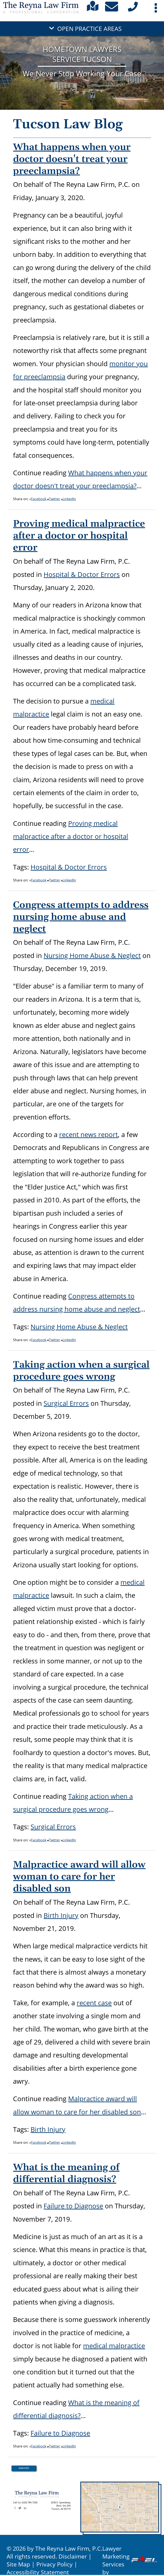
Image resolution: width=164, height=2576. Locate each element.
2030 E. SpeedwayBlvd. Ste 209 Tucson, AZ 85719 (60, 2506)
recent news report (88, 1134)
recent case (94, 2002)
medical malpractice (114, 2345)
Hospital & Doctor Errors (82, 574)
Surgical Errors (66, 1403)
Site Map (18, 2564)
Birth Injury (61, 1915)
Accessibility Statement (38, 2572)
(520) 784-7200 (29, 2502)
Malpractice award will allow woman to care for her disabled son (79, 1877)
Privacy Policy (54, 2564)
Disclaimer (73, 2556)
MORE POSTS (24, 2468)
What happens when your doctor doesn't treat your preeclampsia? (71, 159)
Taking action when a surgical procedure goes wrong (81, 1371)
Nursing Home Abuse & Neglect (92, 955)
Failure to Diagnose (73, 2205)
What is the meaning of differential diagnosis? (66, 2173)
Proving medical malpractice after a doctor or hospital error (79, 536)
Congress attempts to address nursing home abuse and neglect (80, 917)
